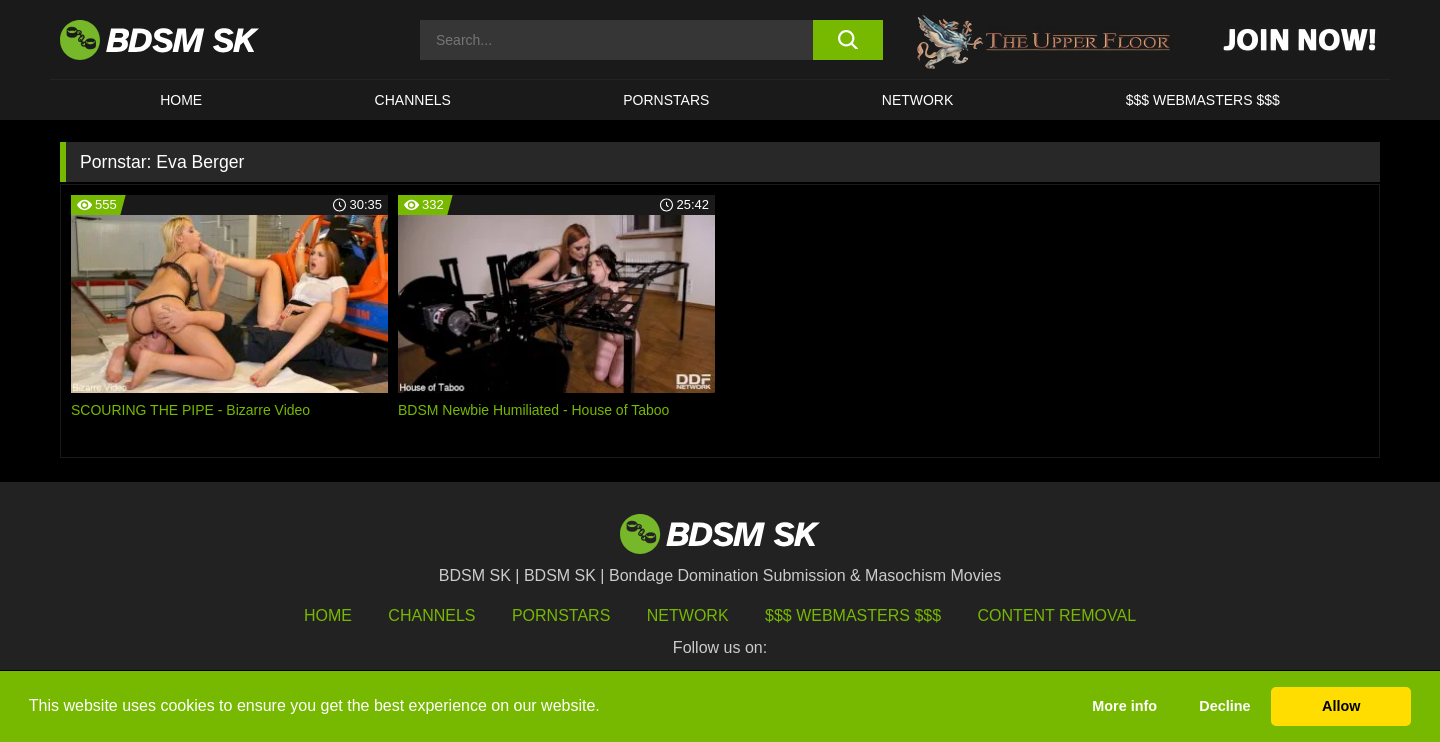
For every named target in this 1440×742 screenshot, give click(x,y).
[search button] (847, 40)
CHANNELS (413, 100)
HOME (181, 100)
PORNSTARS (666, 100)
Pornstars (561, 615)
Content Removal (1057, 615)
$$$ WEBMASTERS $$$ (1203, 100)
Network (918, 100)
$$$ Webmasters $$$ (853, 615)
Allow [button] (1341, 706)
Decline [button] (1224, 706)
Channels (431, 615)
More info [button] (1124, 706)
